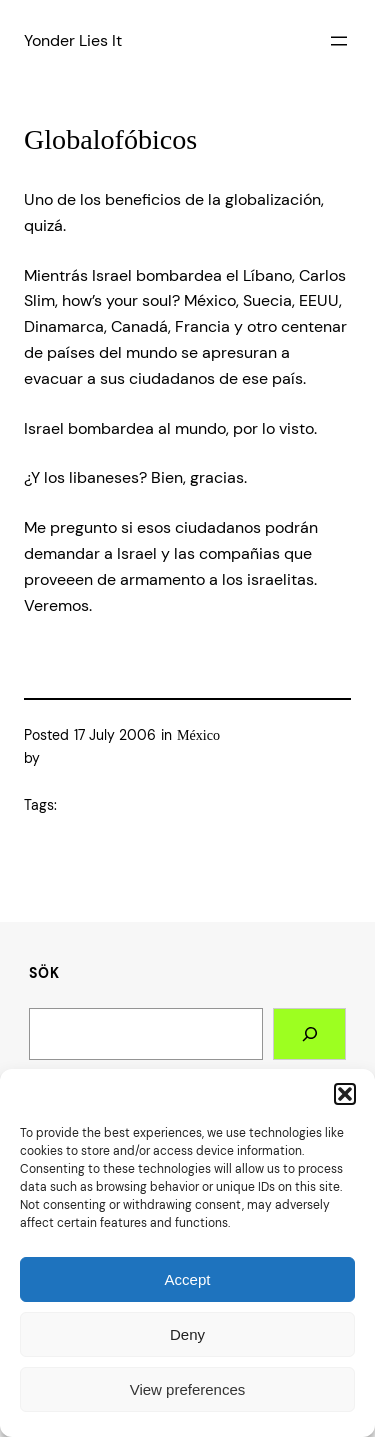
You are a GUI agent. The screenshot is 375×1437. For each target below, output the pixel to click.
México (198, 735)
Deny (187, 1334)
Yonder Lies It (73, 40)
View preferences (188, 1389)
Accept (188, 1279)
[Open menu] (339, 41)
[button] (345, 1094)
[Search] (309, 1034)
